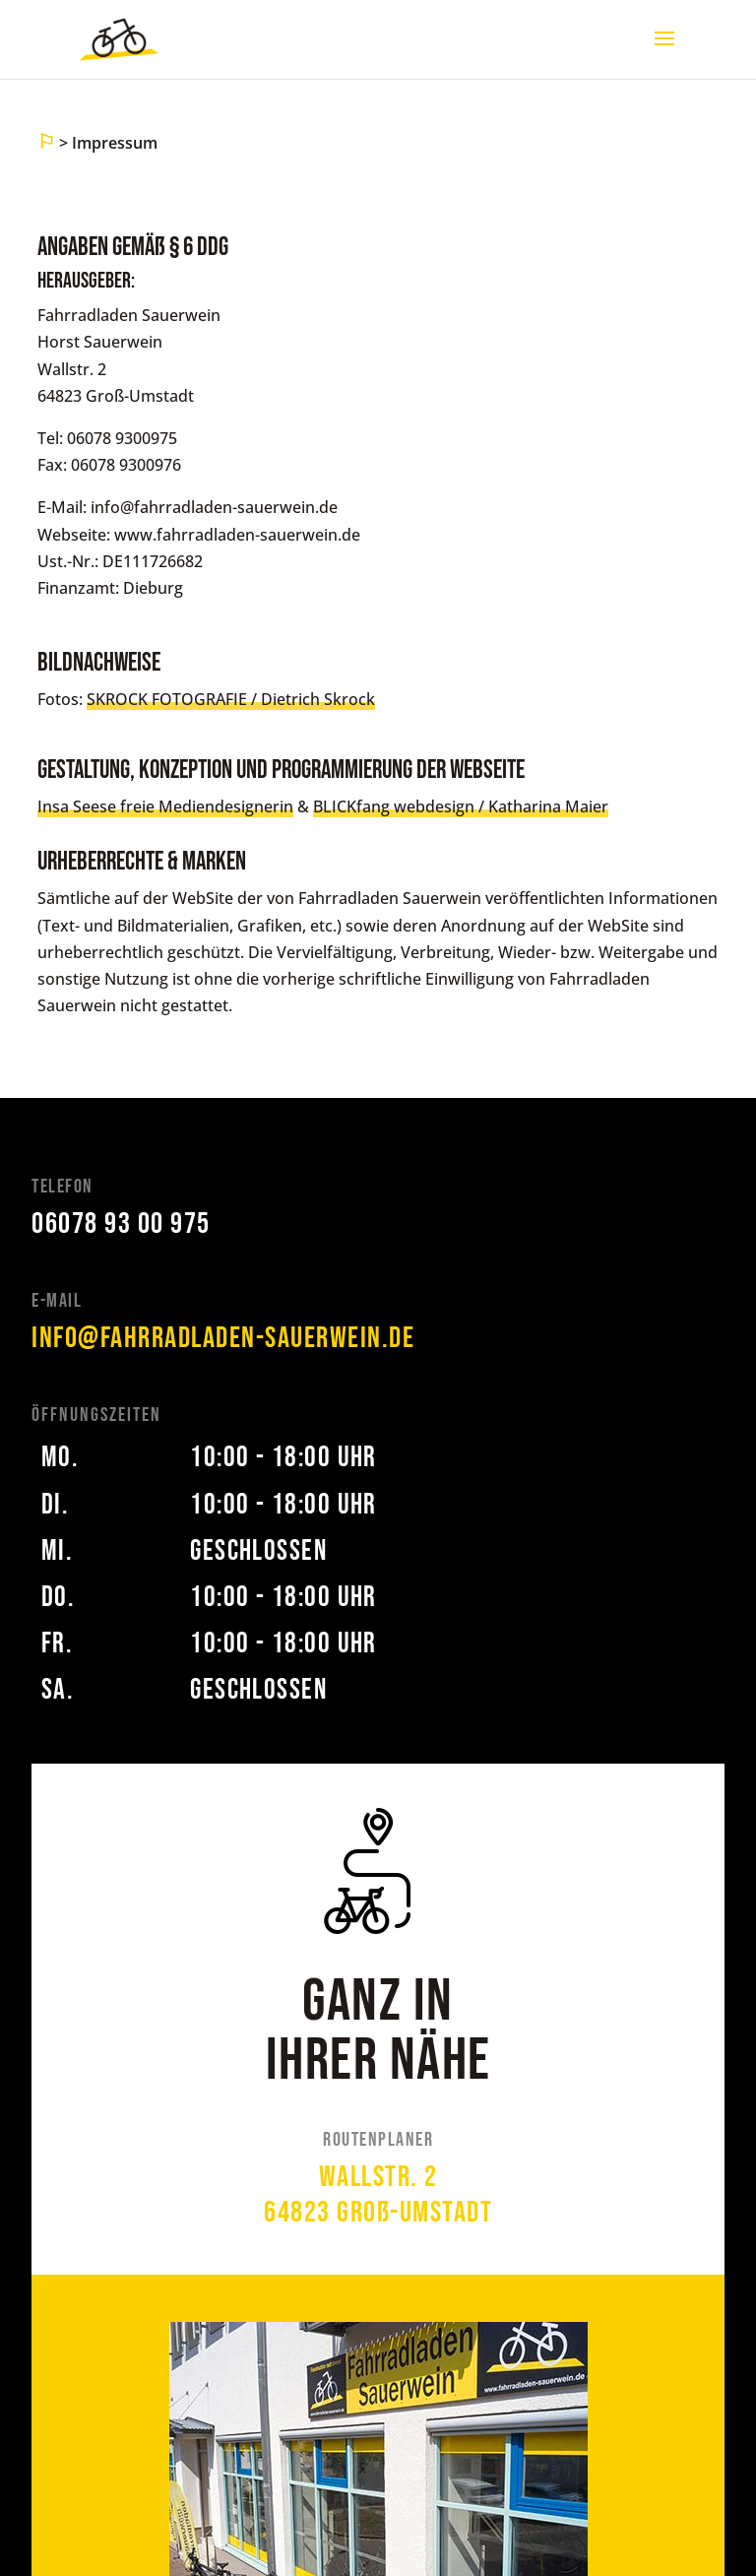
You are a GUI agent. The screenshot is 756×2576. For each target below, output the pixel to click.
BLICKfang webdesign (393, 806)
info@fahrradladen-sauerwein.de (223, 1338)
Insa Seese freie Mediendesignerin (165, 806)
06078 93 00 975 (121, 1224)
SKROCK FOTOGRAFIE (167, 699)
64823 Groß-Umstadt (378, 2212)
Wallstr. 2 (378, 2177)
